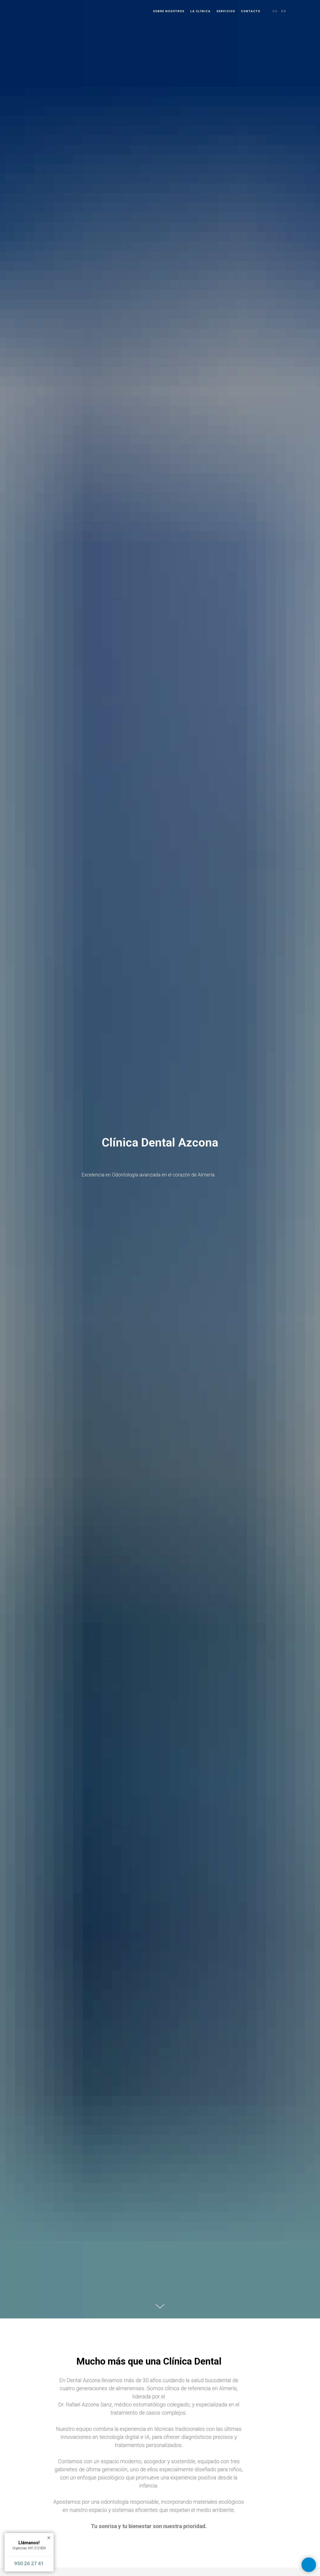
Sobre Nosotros (168, 11)
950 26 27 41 (29, 2563)
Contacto (250, 11)
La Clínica (200, 11)
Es (283, 11)
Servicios (225, 11)
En (274, 11)
